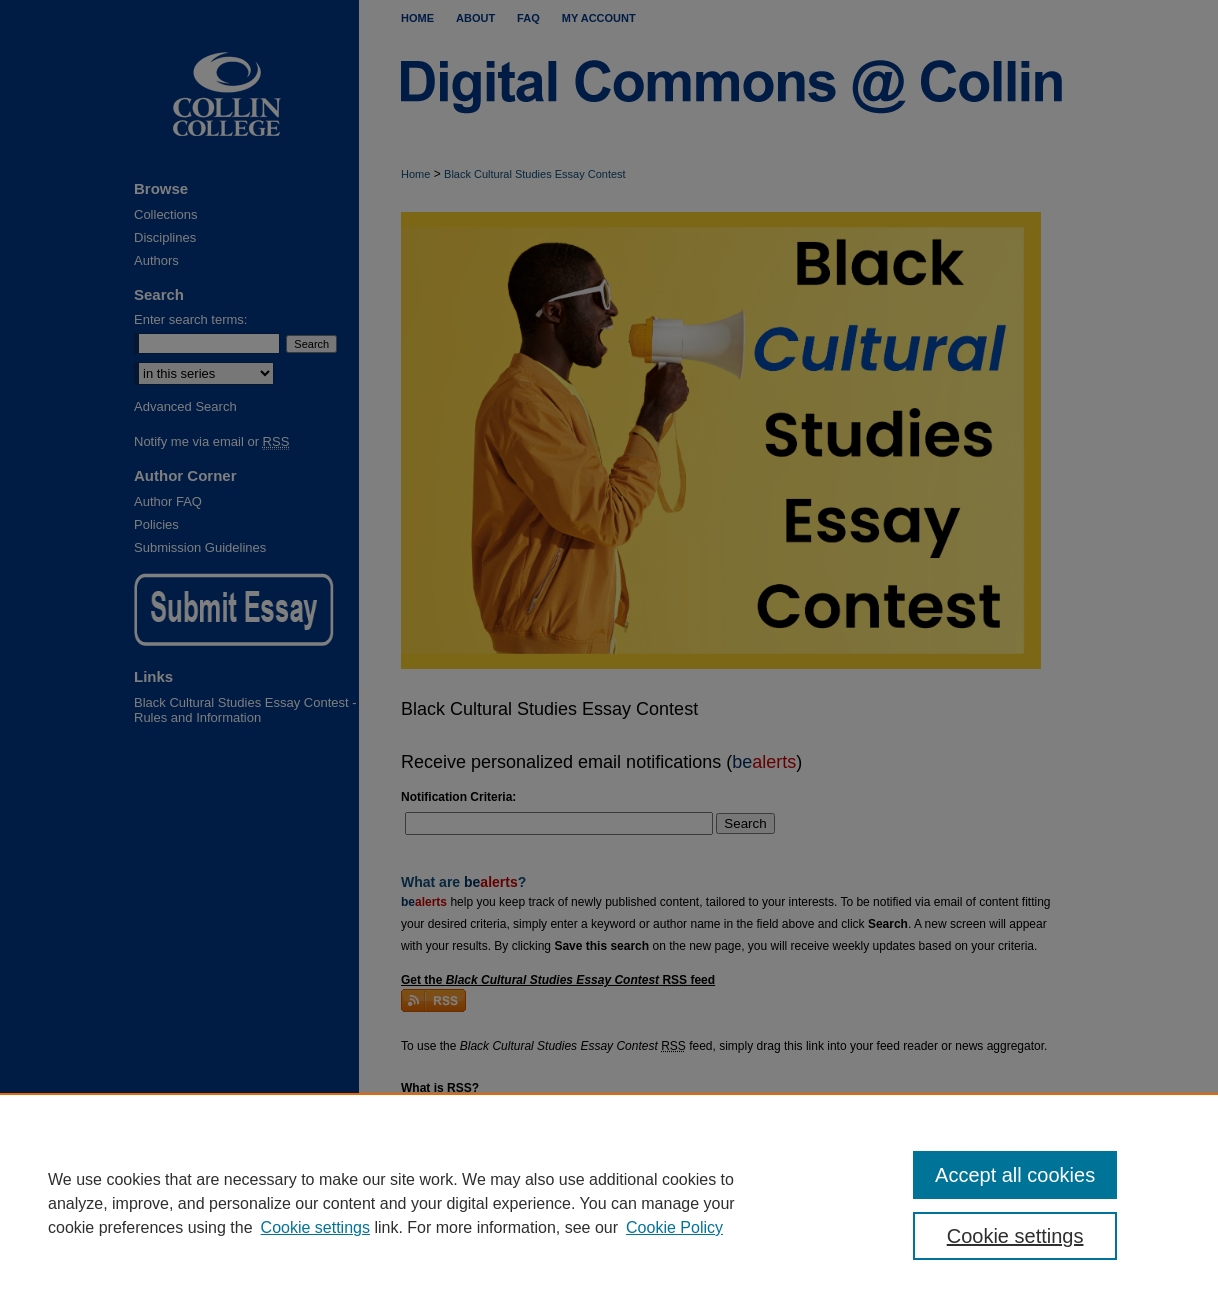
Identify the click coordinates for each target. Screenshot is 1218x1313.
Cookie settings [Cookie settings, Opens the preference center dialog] (1015, 1236)
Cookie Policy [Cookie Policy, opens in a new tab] (674, 1227)
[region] (609, 1203)
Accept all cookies (1015, 1175)
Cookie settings (315, 1227)
